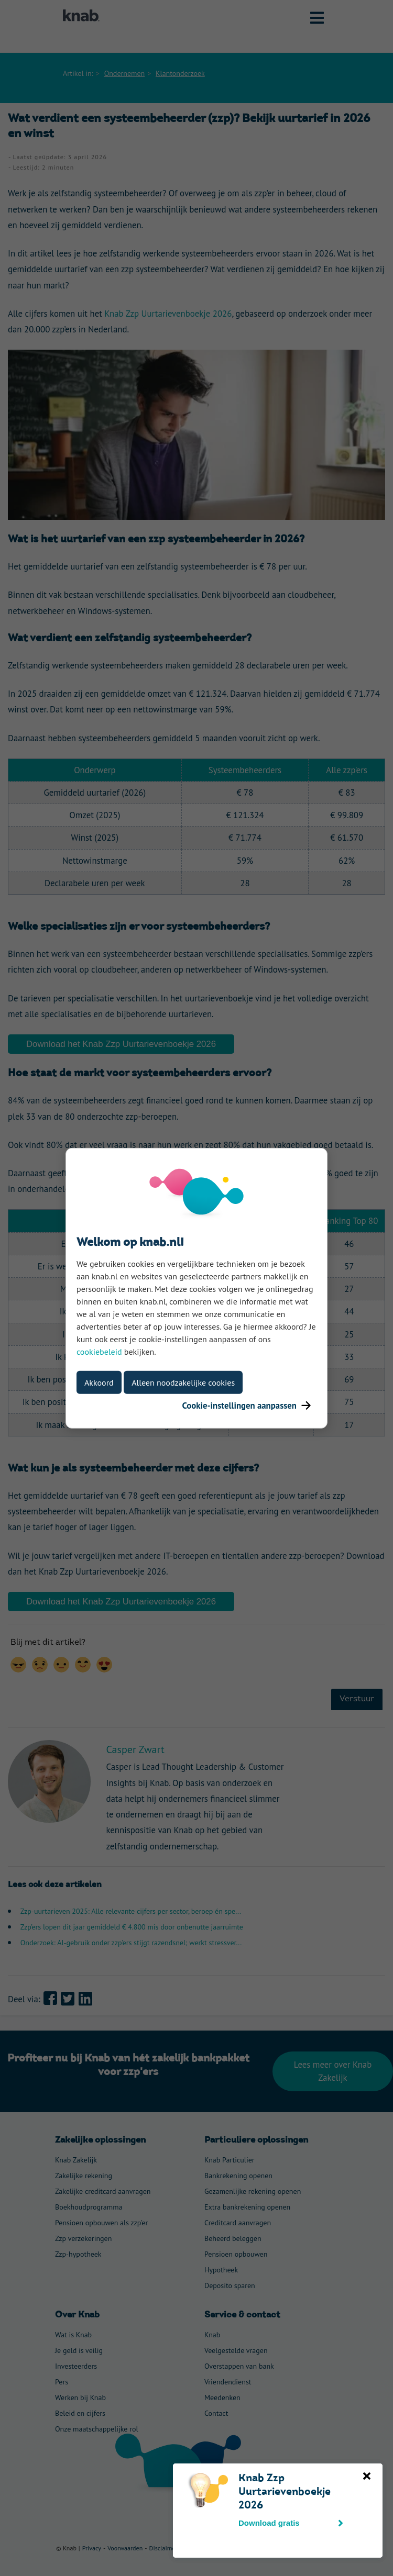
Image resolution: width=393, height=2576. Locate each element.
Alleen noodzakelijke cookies (183, 1382)
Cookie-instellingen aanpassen (246, 1405)
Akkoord (99, 1382)
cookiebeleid (99, 1351)
